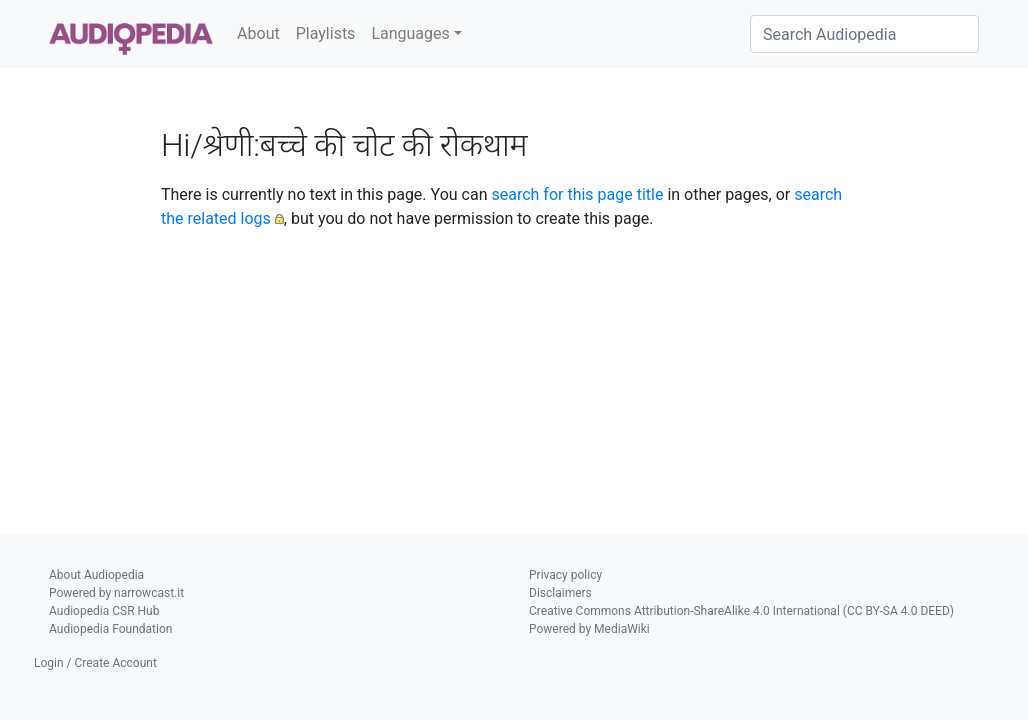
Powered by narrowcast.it (116, 593)
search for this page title (577, 194)
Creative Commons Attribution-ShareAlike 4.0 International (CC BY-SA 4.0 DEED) (741, 611)
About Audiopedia (96, 575)
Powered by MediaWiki (589, 629)
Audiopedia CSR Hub (104, 611)
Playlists (326, 33)
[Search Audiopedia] (864, 34)
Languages (410, 33)
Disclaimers (560, 593)
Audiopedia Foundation (110, 629)
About (258, 33)
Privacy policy (565, 575)
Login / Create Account (95, 663)
